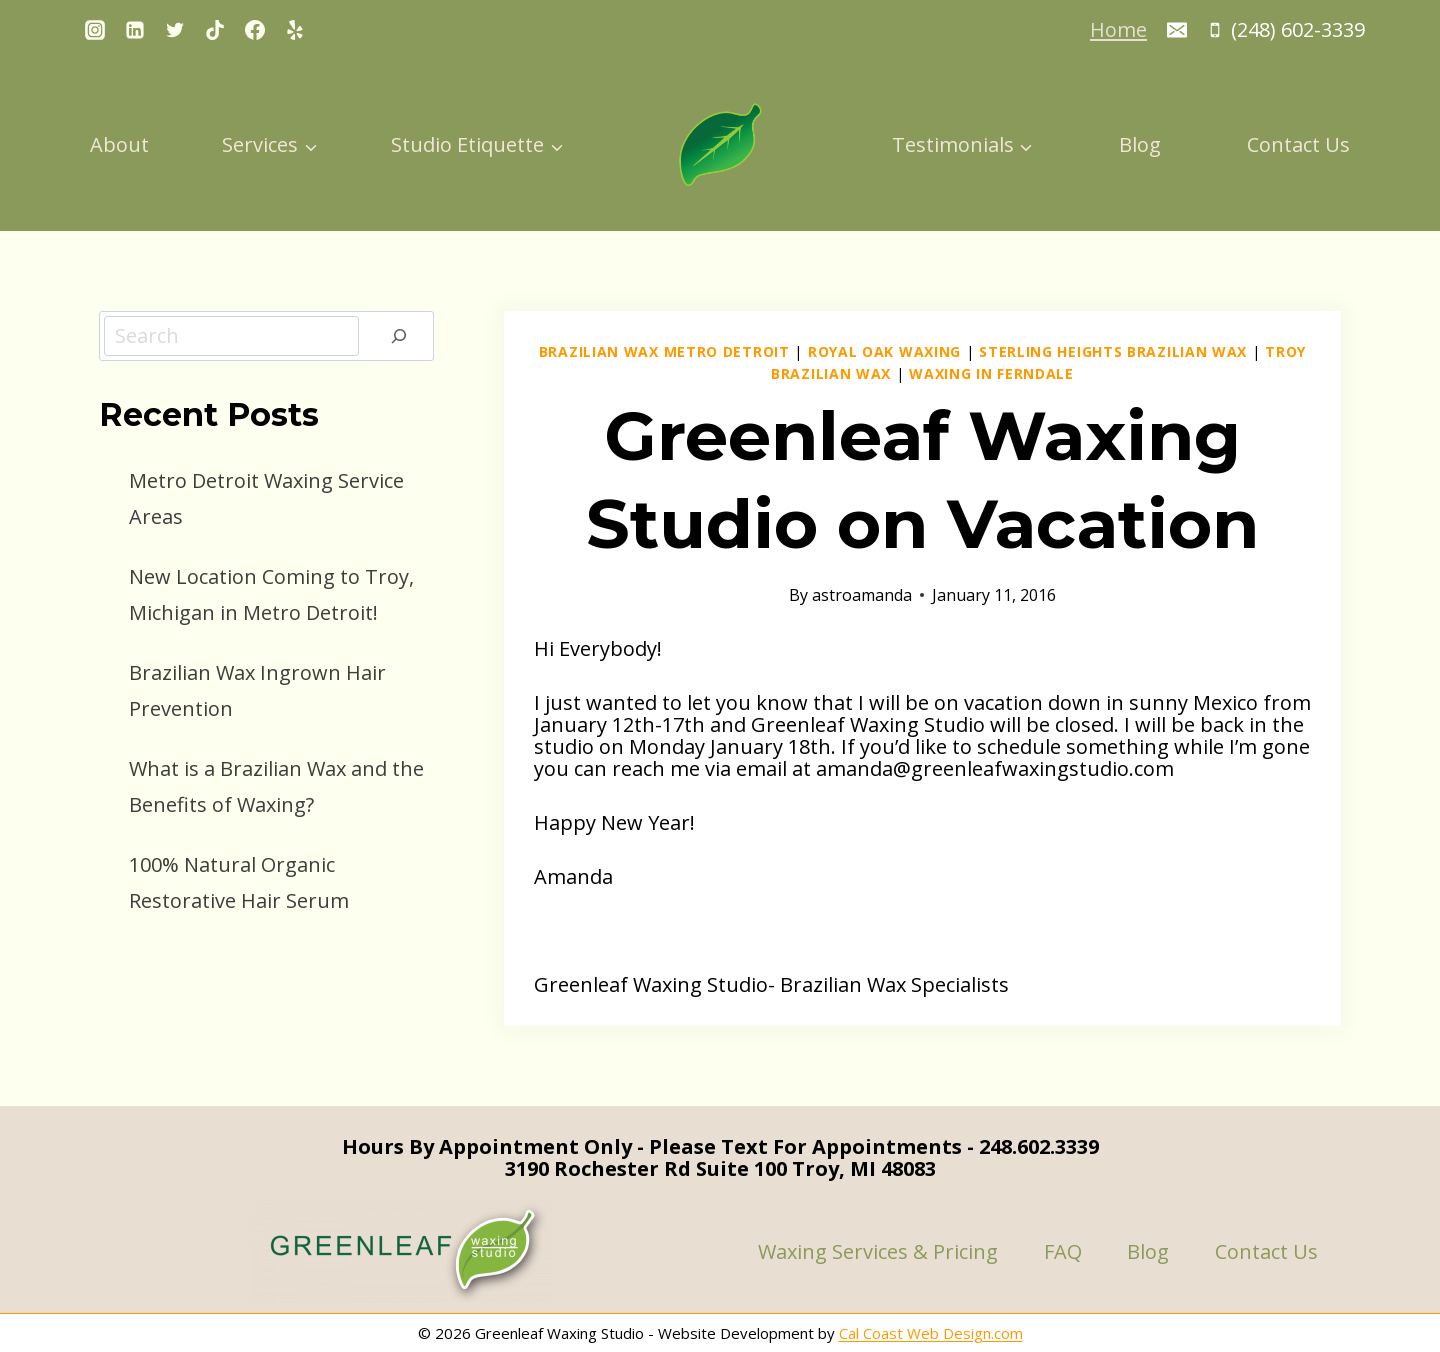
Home (1118, 29)
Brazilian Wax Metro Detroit (664, 351)
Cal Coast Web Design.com (931, 1333)
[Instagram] (95, 30)
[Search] (399, 336)
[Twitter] (175, 30)
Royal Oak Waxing (884, 351)
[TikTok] (215, 30)
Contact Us (1298, 144)
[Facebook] (255, 30)
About (119, 144)
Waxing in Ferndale (991, 373)
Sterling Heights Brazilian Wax (1113, 351)
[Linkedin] (135, 30)
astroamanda (862, 595)
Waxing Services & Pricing (878, 1251)
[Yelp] (295, 30)
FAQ (1063, 1251)
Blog (1140, 144)
